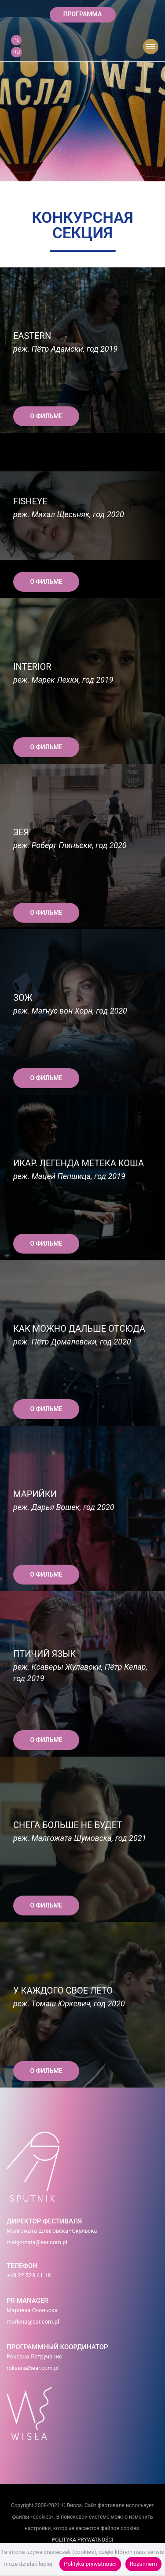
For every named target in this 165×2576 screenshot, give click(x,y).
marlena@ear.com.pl (33, 2316)
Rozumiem (143, 2564)
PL (16, 40)
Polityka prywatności (90, 2564)
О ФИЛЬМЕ (46, 411)
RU (16, 52)
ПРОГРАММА (82, 14)
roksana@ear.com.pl (33, 2363)
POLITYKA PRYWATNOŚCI (83, 2535)
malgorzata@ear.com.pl (37, 2237)
